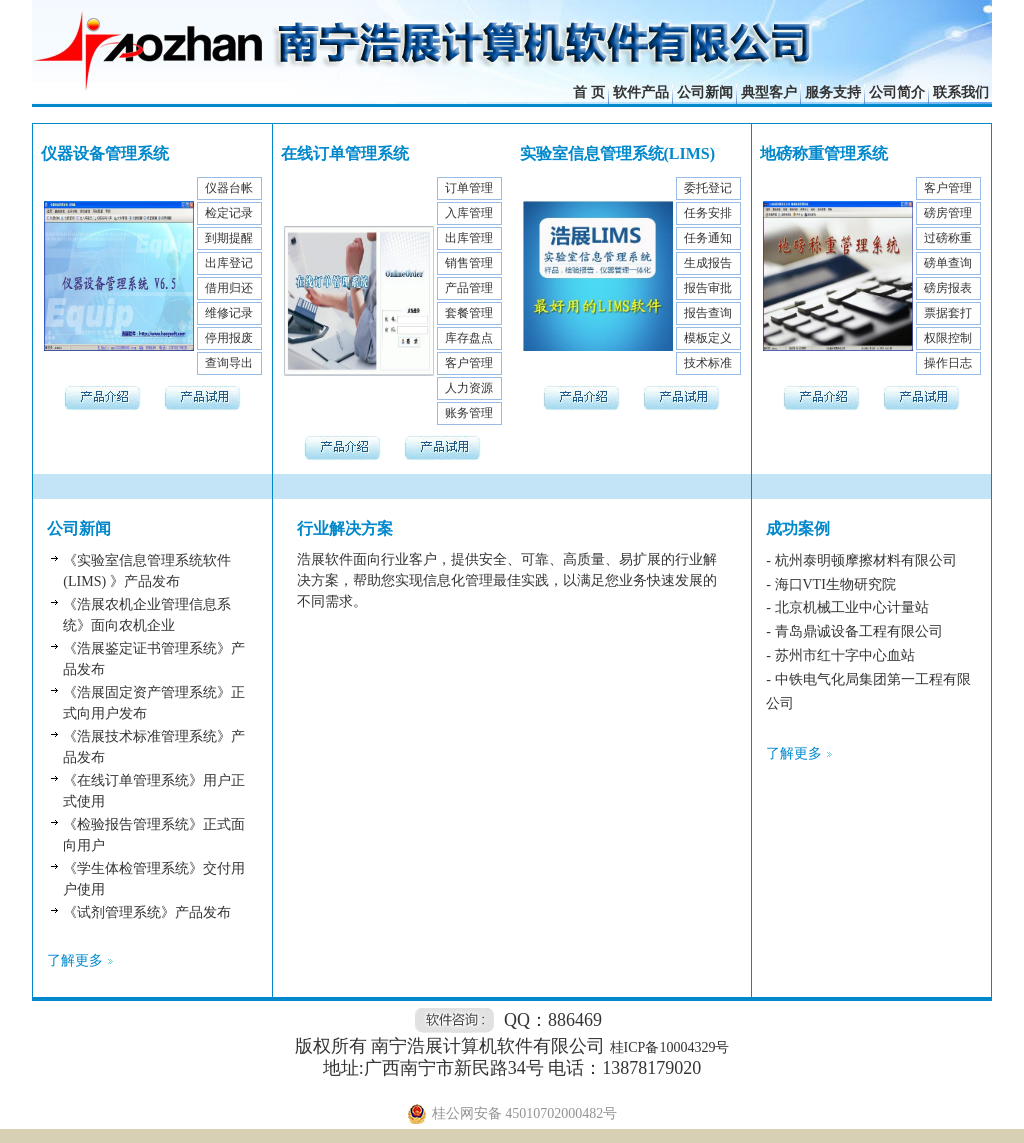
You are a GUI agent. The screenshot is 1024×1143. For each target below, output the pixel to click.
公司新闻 (705, 92)
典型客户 (769, 92)
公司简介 (897, 92)
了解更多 (75, 960)
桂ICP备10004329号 (670, 1047)
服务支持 (833, 92)
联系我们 (961, 92)
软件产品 (641, 92)
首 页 (589, 92)
